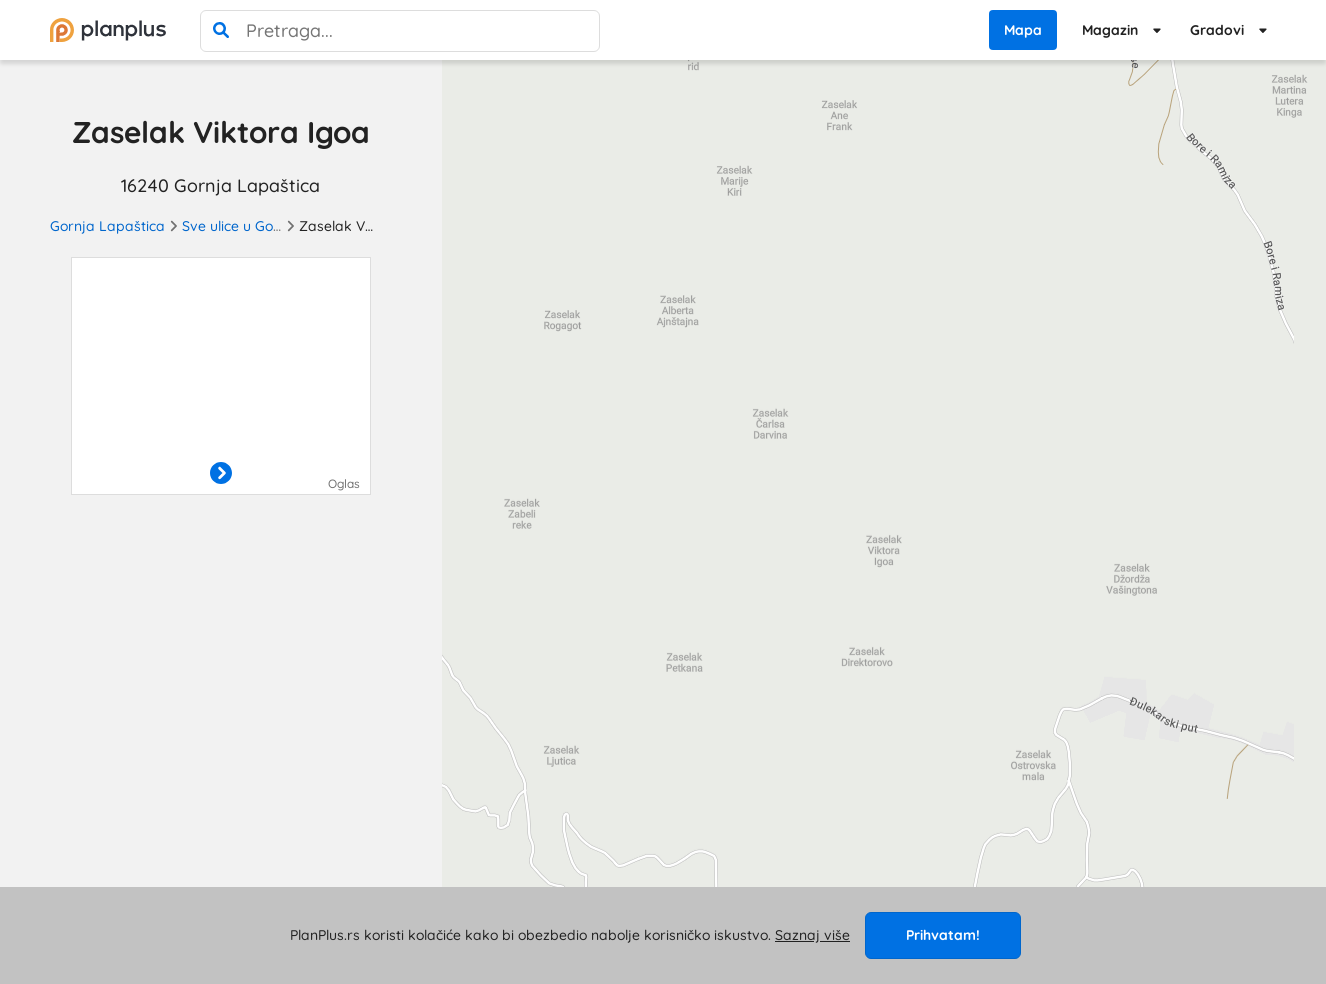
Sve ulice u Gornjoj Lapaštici (274, 226)
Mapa (1023, 30)
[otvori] (221, 474)
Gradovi (1217, 30)
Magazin (1110, 30)
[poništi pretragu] (579, 31)
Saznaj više (812, 935)
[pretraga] (221, 31)
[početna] (108, 30)
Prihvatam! (943, 935)
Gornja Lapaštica (107, 226)
